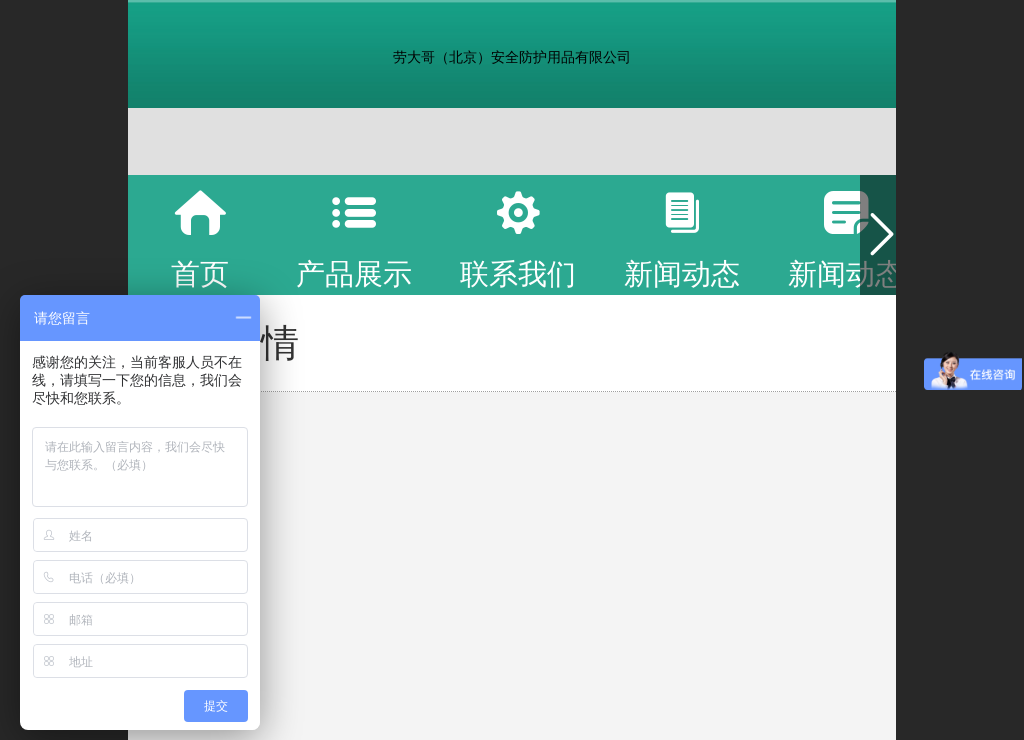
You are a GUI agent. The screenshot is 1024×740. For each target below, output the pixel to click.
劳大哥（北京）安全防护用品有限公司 (512, 57)
